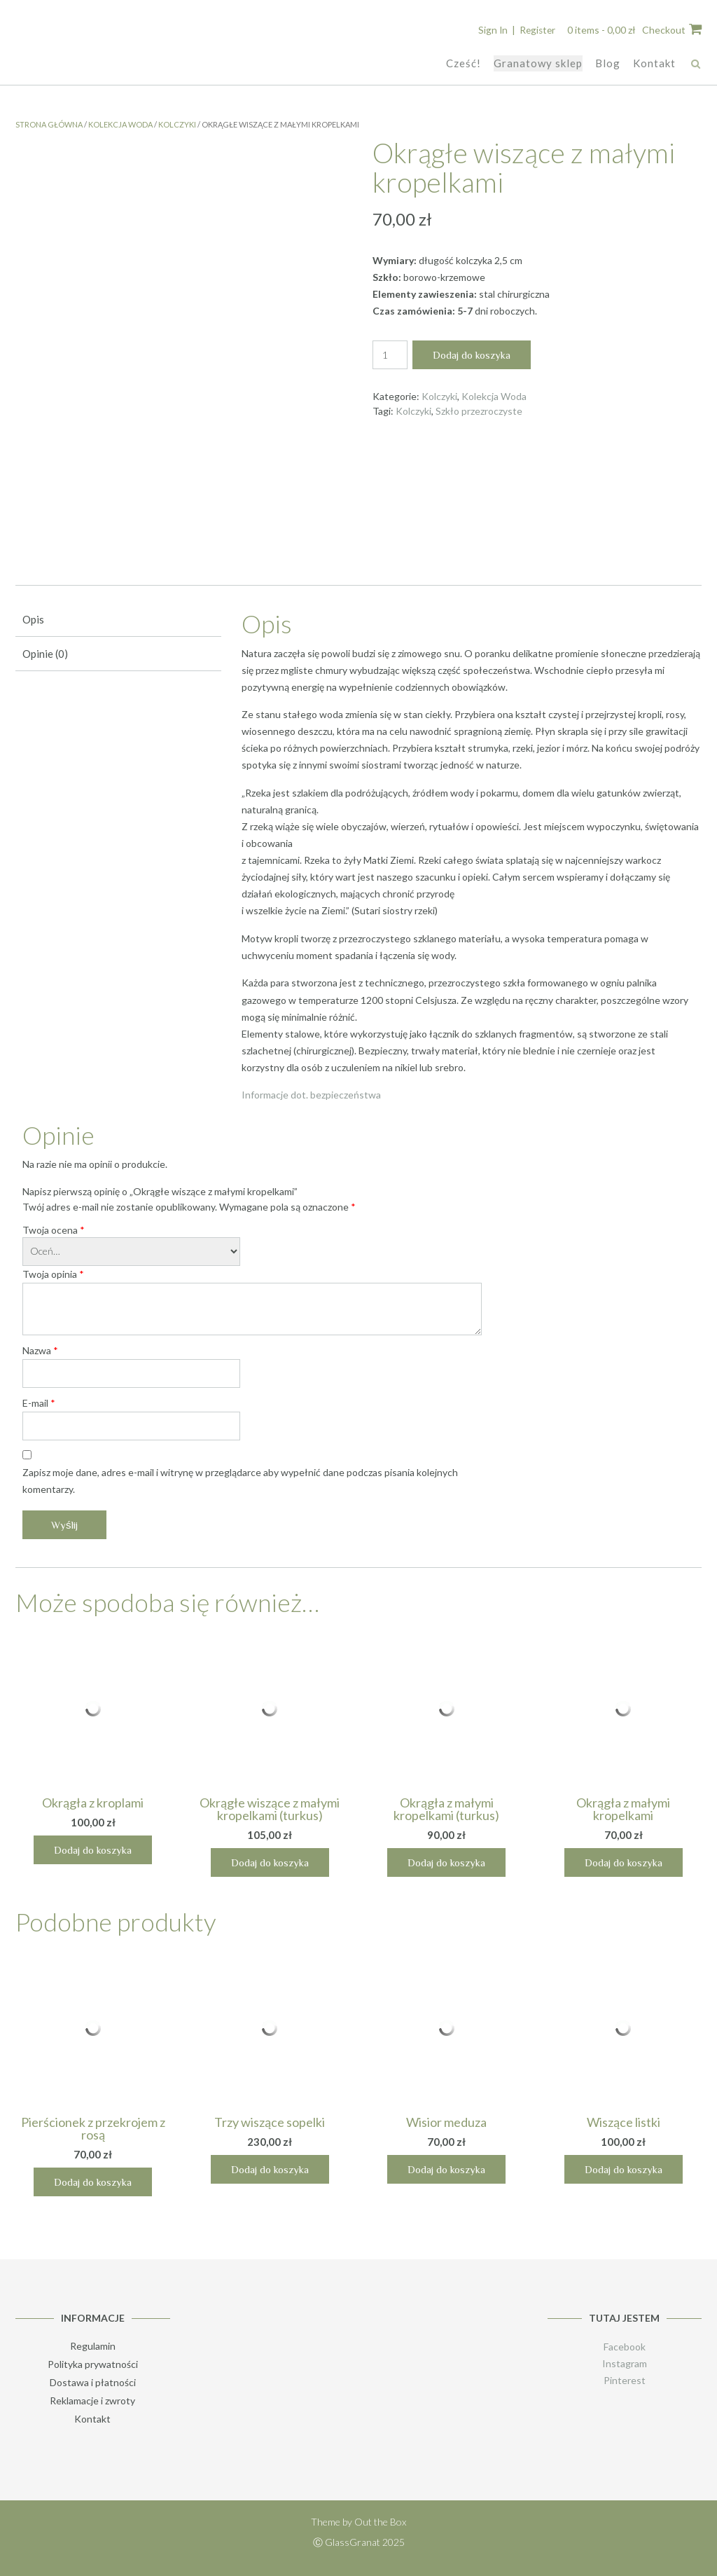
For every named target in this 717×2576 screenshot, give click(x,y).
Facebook (625, 2346)
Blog (607, 62)
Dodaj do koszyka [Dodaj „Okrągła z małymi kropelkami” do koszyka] (623, 1862)
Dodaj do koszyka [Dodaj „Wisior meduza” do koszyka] (446, 2169)
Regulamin (93, 2345)
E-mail (38, 1402)
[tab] (118, 619)
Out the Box (380, 2521)
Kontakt (654, 62)
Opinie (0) (45, 653)
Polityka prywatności (93, 2363)
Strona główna (49, 123)
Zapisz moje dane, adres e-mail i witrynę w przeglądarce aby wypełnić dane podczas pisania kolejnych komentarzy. (240, 1480)
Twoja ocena (53, 1229)
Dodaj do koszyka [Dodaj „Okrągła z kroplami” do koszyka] (93, 1849)
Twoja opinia (53, 1273)
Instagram (624, 2363)
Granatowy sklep (538, 62)
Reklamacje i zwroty (92, 2400)
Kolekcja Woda (120, 123)
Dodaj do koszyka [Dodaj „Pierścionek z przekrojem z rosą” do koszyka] (93, 2181)
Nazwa (40, 1350)
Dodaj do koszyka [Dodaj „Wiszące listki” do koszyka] (623, 2169)
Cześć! (463, 62)
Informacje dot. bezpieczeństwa (311, 1094)
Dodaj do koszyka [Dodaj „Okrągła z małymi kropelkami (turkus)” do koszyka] (446, 1862)
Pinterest (625, 2379)
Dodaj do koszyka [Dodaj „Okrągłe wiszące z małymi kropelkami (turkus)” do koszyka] (270, 1862)
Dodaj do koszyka (471, 354)
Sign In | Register (515, 30)
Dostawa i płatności (93, 2382)
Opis (33, 618)
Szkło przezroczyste (479, 410)
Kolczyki (177, 123)
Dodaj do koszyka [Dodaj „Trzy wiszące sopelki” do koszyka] (270, 2169)
